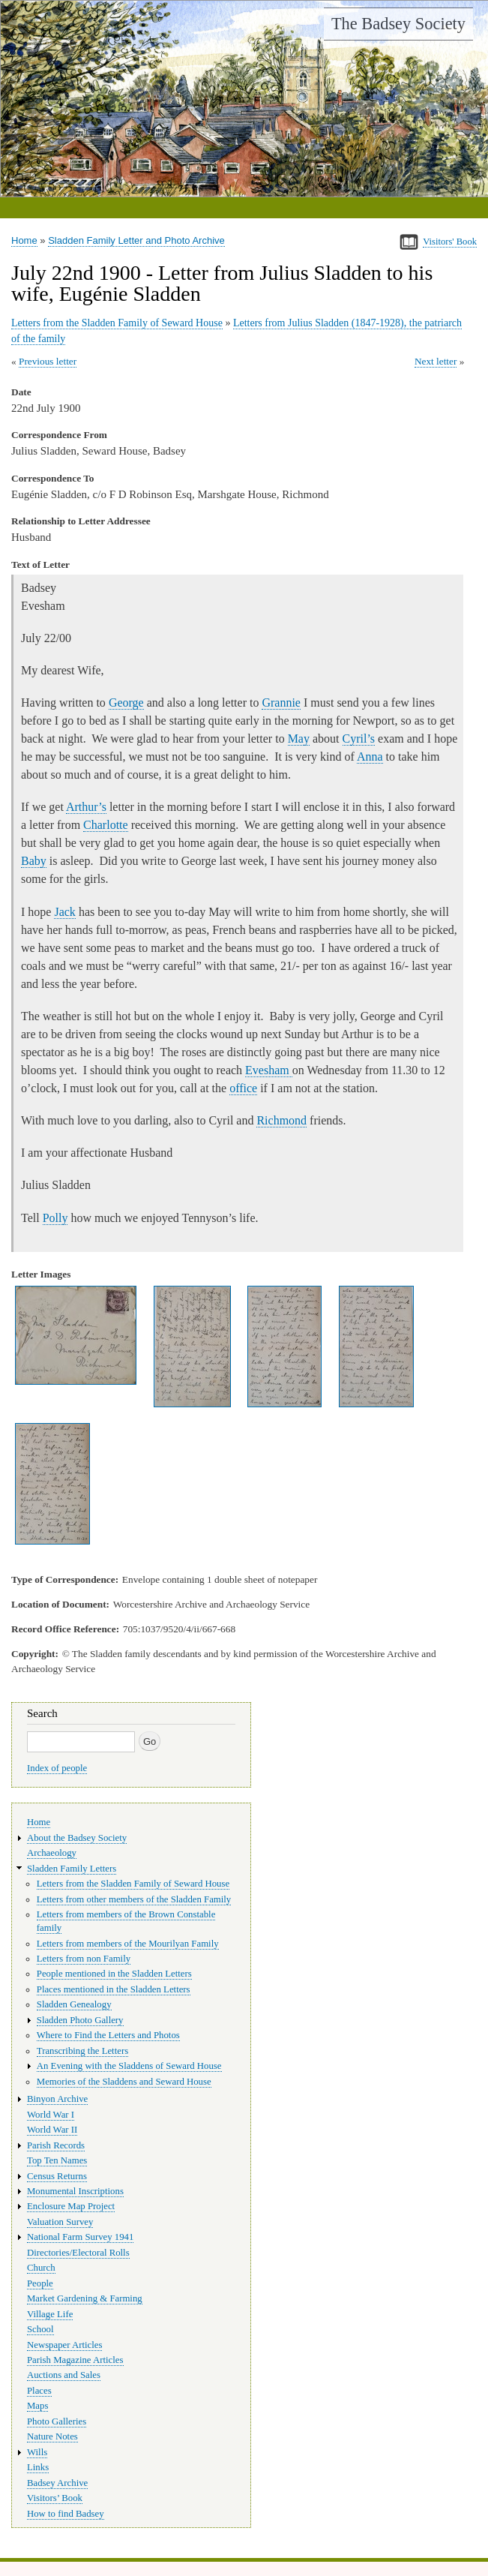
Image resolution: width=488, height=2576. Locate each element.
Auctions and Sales (63, 2375)
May (299, 738)
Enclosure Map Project (71, 2206)
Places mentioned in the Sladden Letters (113, 1989)
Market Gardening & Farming (84, 2298)
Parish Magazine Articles (75, 2360)
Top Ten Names (57, 2160)
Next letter (436, 361)
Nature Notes (52, 2436)
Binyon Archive (57, 2099)
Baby (33, 860)
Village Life (50, 2314)
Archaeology (51, 1853)
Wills (37, 2452)
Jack (64, 911)
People (40, 2283)
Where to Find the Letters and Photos (108, 2035)
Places (39, 2390)
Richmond (281, 1120)
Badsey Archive (57, 2483)
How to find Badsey (65, 2513)
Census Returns (57, 2176)
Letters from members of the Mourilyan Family (128, 1943)
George (126, 702)
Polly (55, 1217)
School (40, 2329)
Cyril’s (359, 738)
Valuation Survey (60, 2222)
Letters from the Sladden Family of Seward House (117, 323)
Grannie (281, 702)
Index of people (57, 1768)
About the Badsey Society (77, 1838)
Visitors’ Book (54, 2498)
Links (38, 2467)
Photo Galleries (56, 2421)
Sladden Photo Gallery (80, 2020)
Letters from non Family (83, 1958)
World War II (52, 2129)
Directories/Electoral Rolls (78, 2252)
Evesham (268, 1070)
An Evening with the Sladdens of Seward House (129, 2066)
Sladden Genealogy (74, 2004)
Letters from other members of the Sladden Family (134, 1899)
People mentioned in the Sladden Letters (114, 1973)
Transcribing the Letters (82, 2051)
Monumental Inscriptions (75, 2191)
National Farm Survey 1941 (80, 2237)
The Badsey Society (398, 23)
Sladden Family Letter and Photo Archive (136, 240)
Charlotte (105, 824)
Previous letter (47, 361)
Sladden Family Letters (71, 1868)
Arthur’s (86, 806)
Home (24, 240)
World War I (50, 2114)
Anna (370, 756)
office (243, 1088)
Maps (37, 2405)
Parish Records (56, 2145)
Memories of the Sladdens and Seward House (124, 2081)
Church (41, 2267)
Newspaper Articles (64, 2345)
